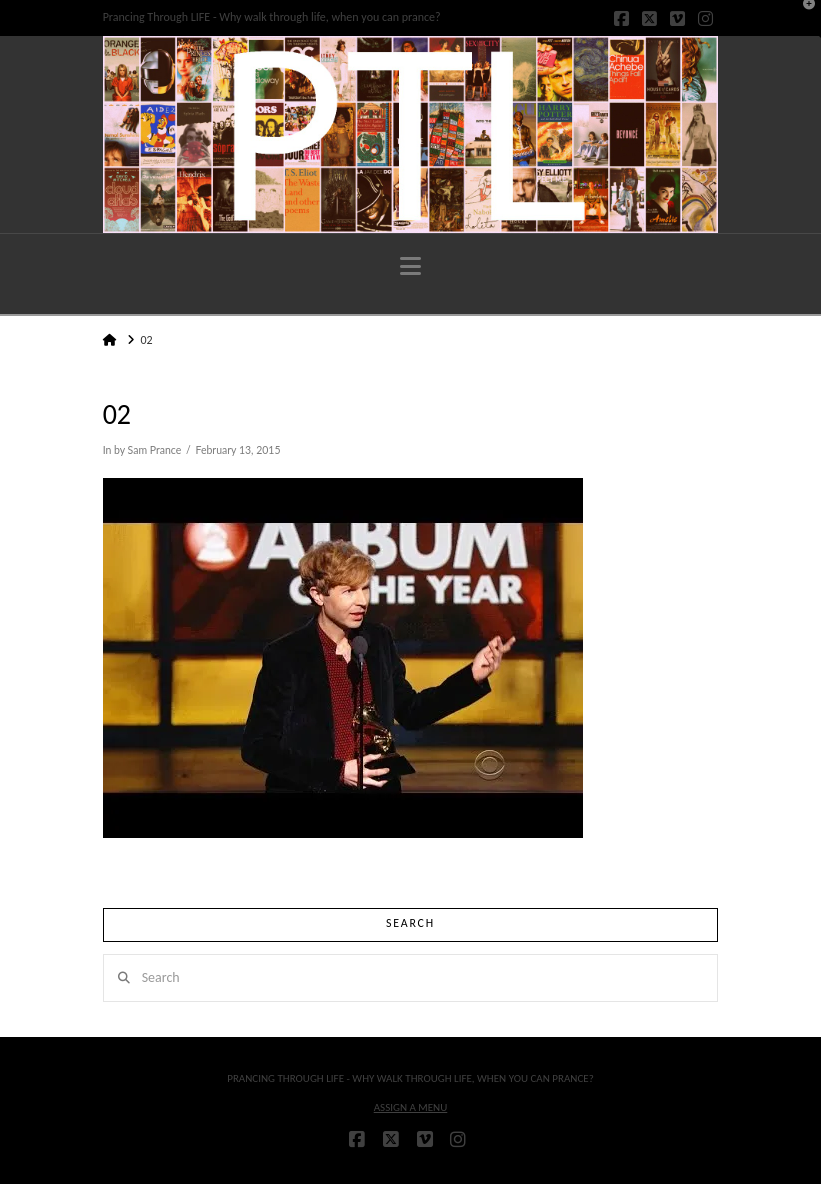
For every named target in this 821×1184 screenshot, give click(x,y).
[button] (410, 266)
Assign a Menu (411, 1107)
